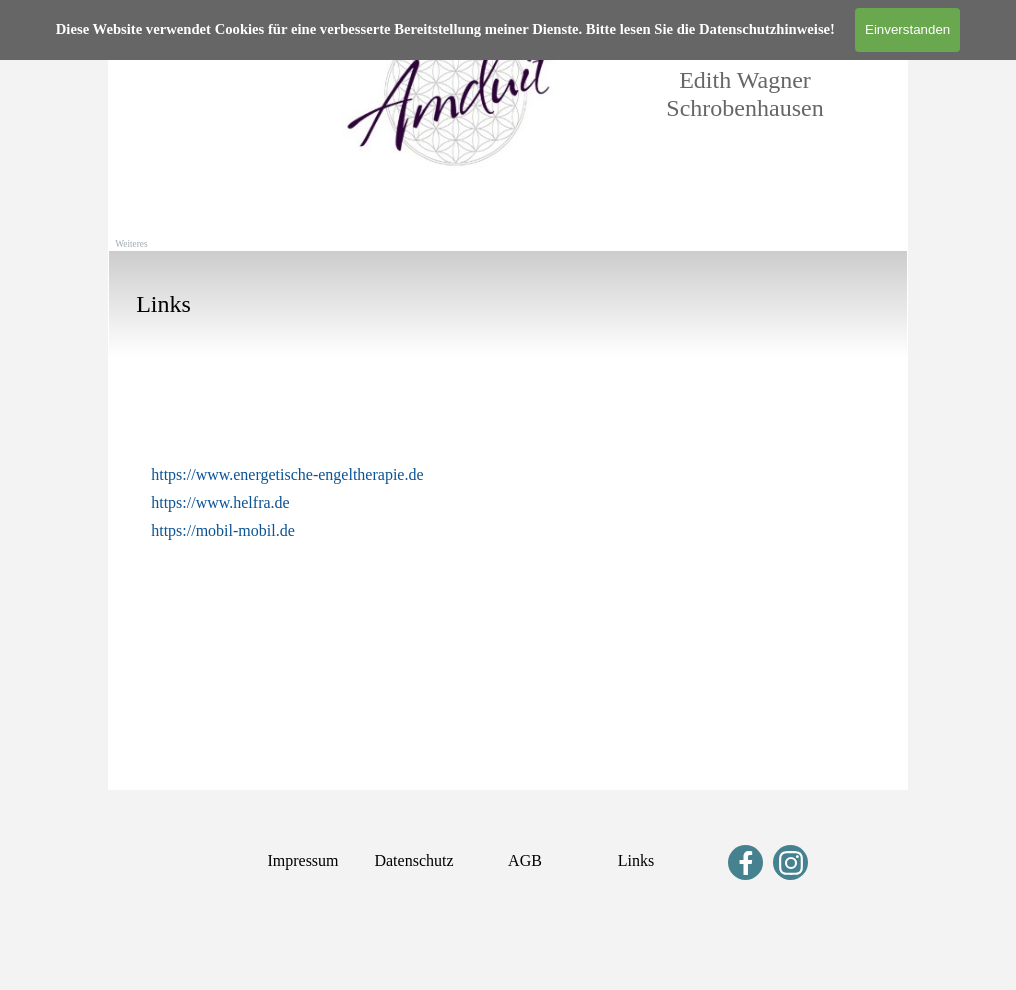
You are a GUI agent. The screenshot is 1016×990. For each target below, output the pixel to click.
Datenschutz (413, 860)
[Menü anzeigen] (128, 20)
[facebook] (745, 862)
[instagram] (790, 862)
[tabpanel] (508, 304)
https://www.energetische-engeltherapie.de (287, 474)
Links (636, 860)
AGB (525, 860)
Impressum (302, 860)
